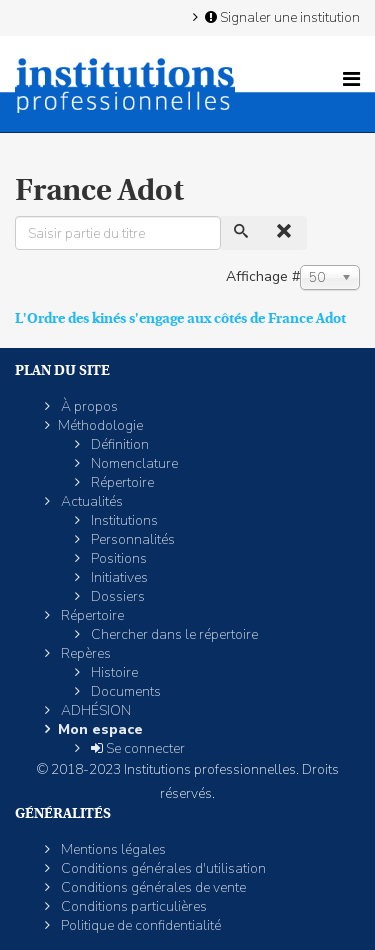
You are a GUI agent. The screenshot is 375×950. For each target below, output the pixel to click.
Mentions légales (112, 849)
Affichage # (263, 276)
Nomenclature (133, 463)
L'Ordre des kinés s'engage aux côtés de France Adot (180, 318)
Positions (117, 558)
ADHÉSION (94, 710)
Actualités (90, 501)
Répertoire (121, 482)
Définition (118, 444)
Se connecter (136, 748)
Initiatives (118, 577)
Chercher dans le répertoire (173, 634)
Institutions (123, 520)
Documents (124, 691)
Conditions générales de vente (152, 887)
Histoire (113, 672)
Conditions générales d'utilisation (162, 868)
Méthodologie (100, 425)
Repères (84, 653)
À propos (88, 406)
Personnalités (131, 539)
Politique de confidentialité (139, 925)
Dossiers (116, 596)
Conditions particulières (132, 906)
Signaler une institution (281, 17)
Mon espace (100, 729)
